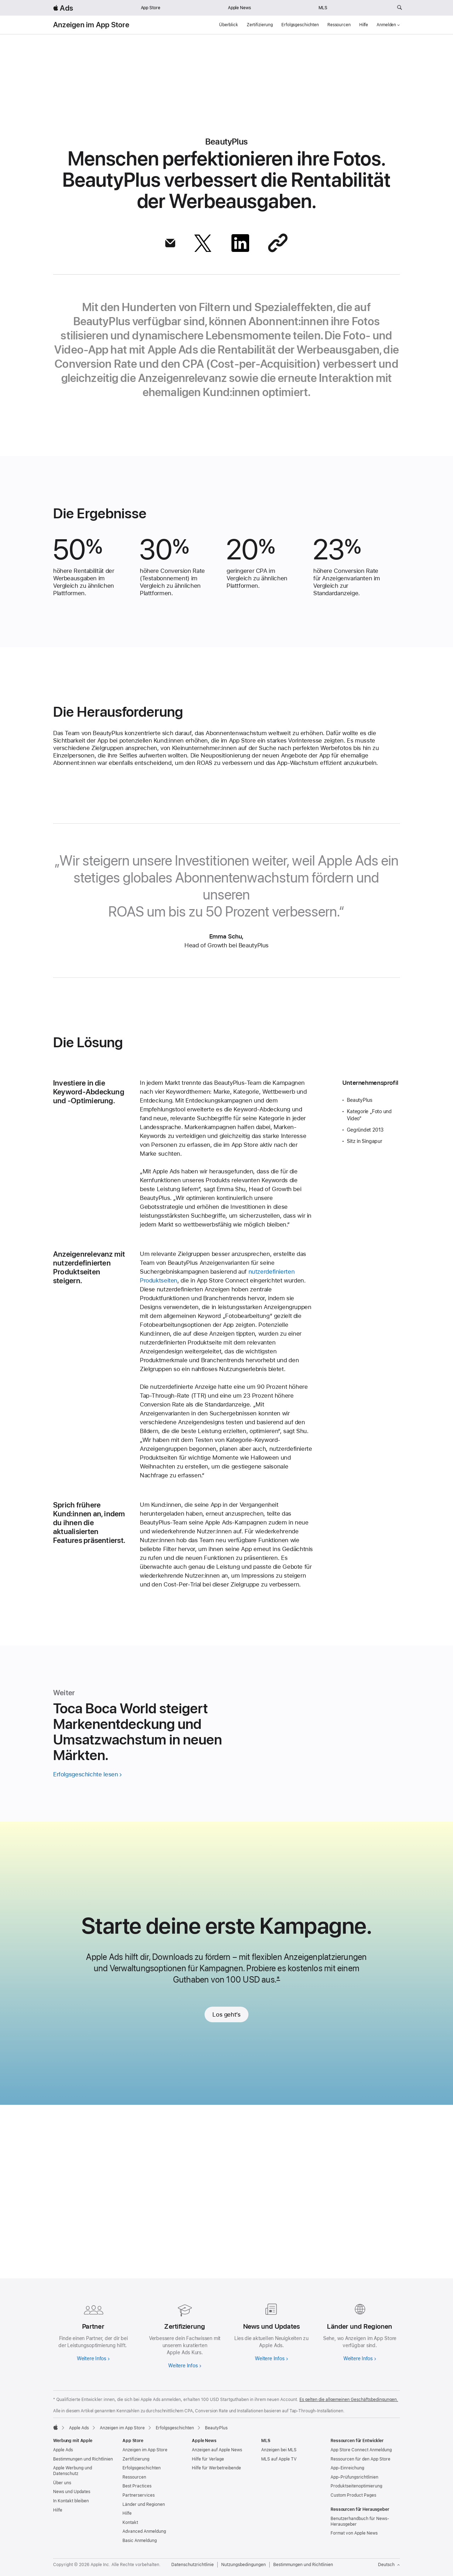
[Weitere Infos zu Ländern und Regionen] (360, 2331)
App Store (150, 7)
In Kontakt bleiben (71, 2500)
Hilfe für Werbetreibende (216, 2467)
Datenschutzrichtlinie (192, 2564)
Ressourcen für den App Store (360, 2459)
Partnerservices (138, 2495)
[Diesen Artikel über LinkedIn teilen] (240, 243)
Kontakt (130, 2522)
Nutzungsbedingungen (243, 2564)
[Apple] (55, 2427)
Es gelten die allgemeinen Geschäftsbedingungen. (348, 2399)
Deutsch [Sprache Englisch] (389, 2564)
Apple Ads (63, 2449)
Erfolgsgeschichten (300, 24)
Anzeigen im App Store (91, 25)
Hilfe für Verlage (208, 2459)
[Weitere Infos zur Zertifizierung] (183, 2334)
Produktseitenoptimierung (356, 2486)
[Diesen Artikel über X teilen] (203, 243)
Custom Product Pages (353, 2495)
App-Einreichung (347, 2467)
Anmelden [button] (388, 24)
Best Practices (136, 2486)
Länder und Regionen (143, 2504)
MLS (323, 7)
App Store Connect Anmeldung (361, 2449)
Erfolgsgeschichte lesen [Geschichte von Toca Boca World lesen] (85, 1947)
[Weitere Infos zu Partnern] (93, 2331)
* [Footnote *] (278, 2159)
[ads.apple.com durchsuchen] (399, 8)
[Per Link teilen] (278, 243)
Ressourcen (339, 24)
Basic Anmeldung (139, 2540)
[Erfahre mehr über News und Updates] (270, 2331)
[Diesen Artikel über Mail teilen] (170, 243)
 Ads (63, 8)
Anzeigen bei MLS (279, 2449)
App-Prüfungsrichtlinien (354, 2477)
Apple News (239, 7)
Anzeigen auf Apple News (217, 2449)
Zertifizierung (260, 24)
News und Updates (71, 2491)
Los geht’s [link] (226, 2193)
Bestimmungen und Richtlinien (83, 2459)
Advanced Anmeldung (144, 2531)
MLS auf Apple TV (279, 2459)
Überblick (228, 24)
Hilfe (363, 24)
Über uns (62, 2482)
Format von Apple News (354, 2533)
